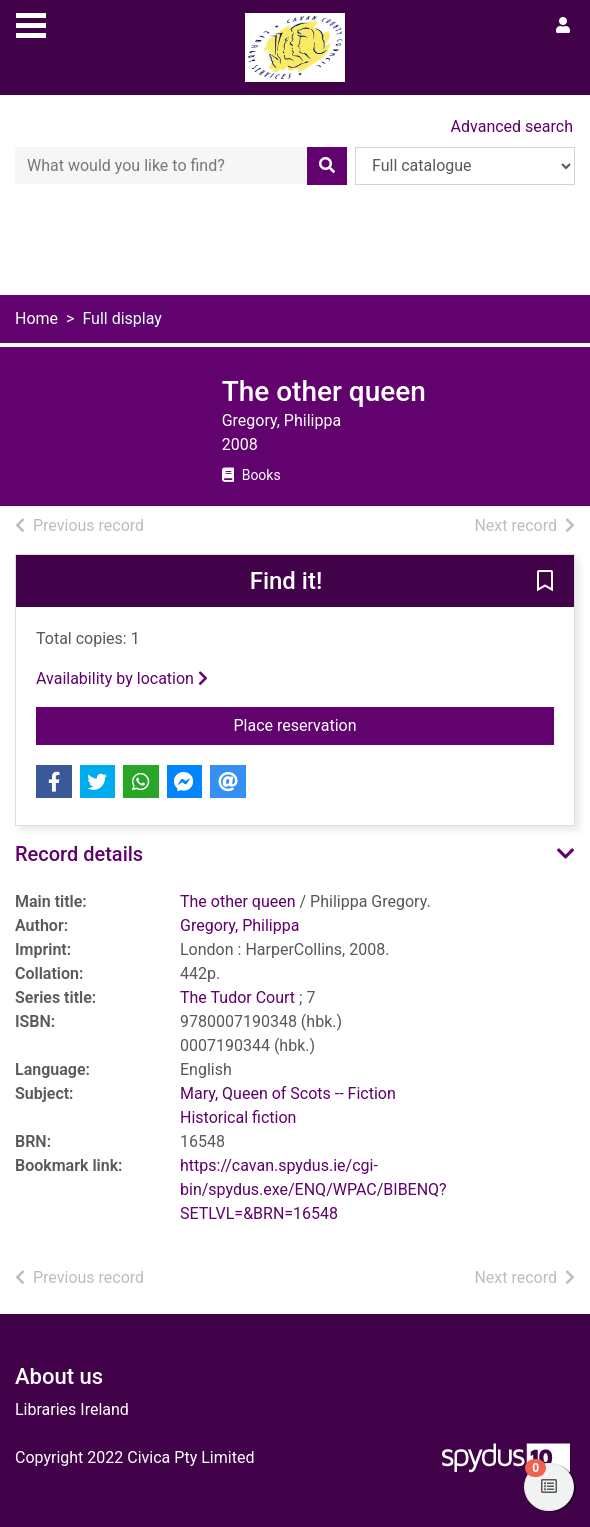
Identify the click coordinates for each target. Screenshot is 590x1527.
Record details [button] (79, 854)
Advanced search (512, 126)
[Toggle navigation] (31, 23)
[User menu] (563, 26)
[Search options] (465, 166)
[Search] (327, 166)
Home (36, 318)
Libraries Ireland (72, 1409)
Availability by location (122, 678)
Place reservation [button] (364, 724)
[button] (545, 582)
